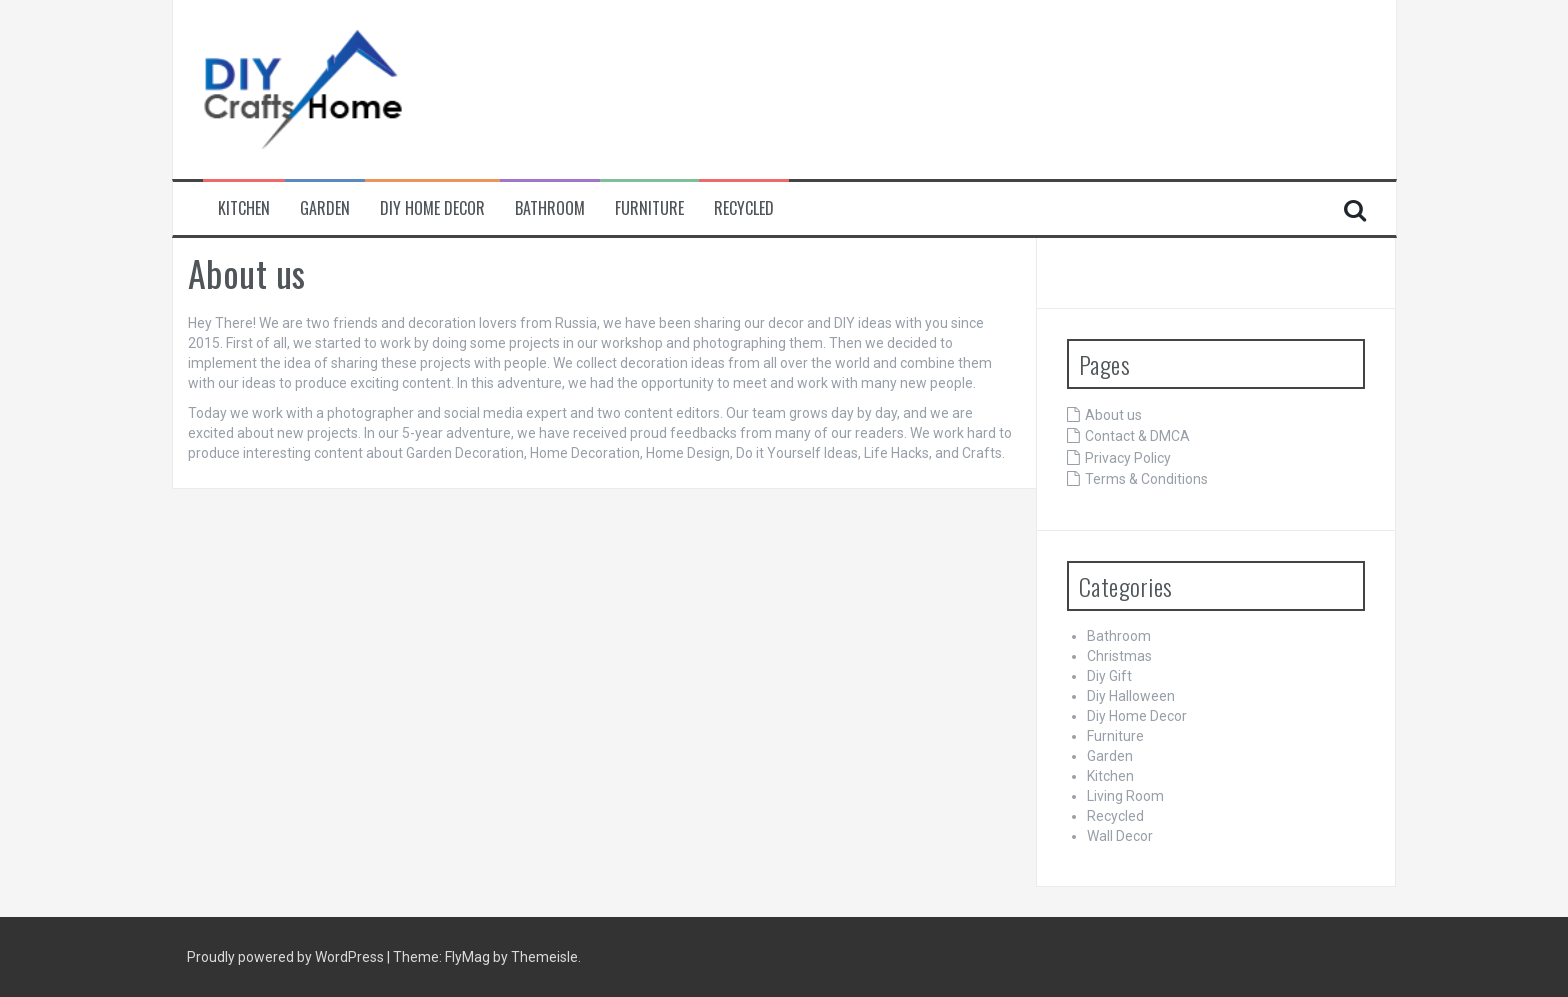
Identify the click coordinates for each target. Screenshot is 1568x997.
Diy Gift (1109, 676)
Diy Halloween (1131, 696)
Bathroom (550, 208)
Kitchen (244, 208)
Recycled (744, 208)
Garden (325, 208)
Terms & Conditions (1146, 479)
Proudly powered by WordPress (287, 957)
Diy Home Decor (432, 208)
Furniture (649, 208)
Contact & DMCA (1137, 436)
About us (1113, 415)
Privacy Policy (1128, 458)
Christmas (1119, 656)
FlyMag (467, 957)
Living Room (1125, 796)
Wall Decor (1120, 836)
